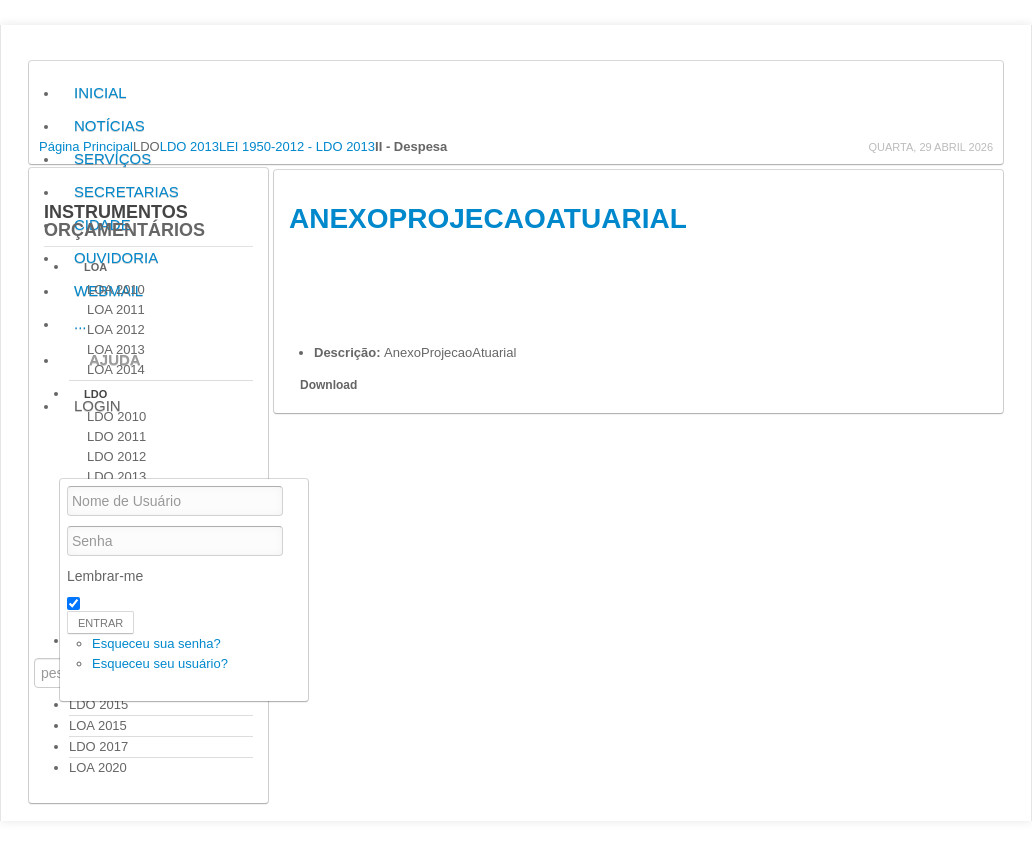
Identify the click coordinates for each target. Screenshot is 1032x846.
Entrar (100, 623)
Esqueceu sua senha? (156, 643)
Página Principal (86, 146)
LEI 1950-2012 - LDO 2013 (297, 146)
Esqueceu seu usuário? (160, 663)
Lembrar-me (105, 576)
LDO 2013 (189, 146)
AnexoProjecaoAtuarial (488, 218)
